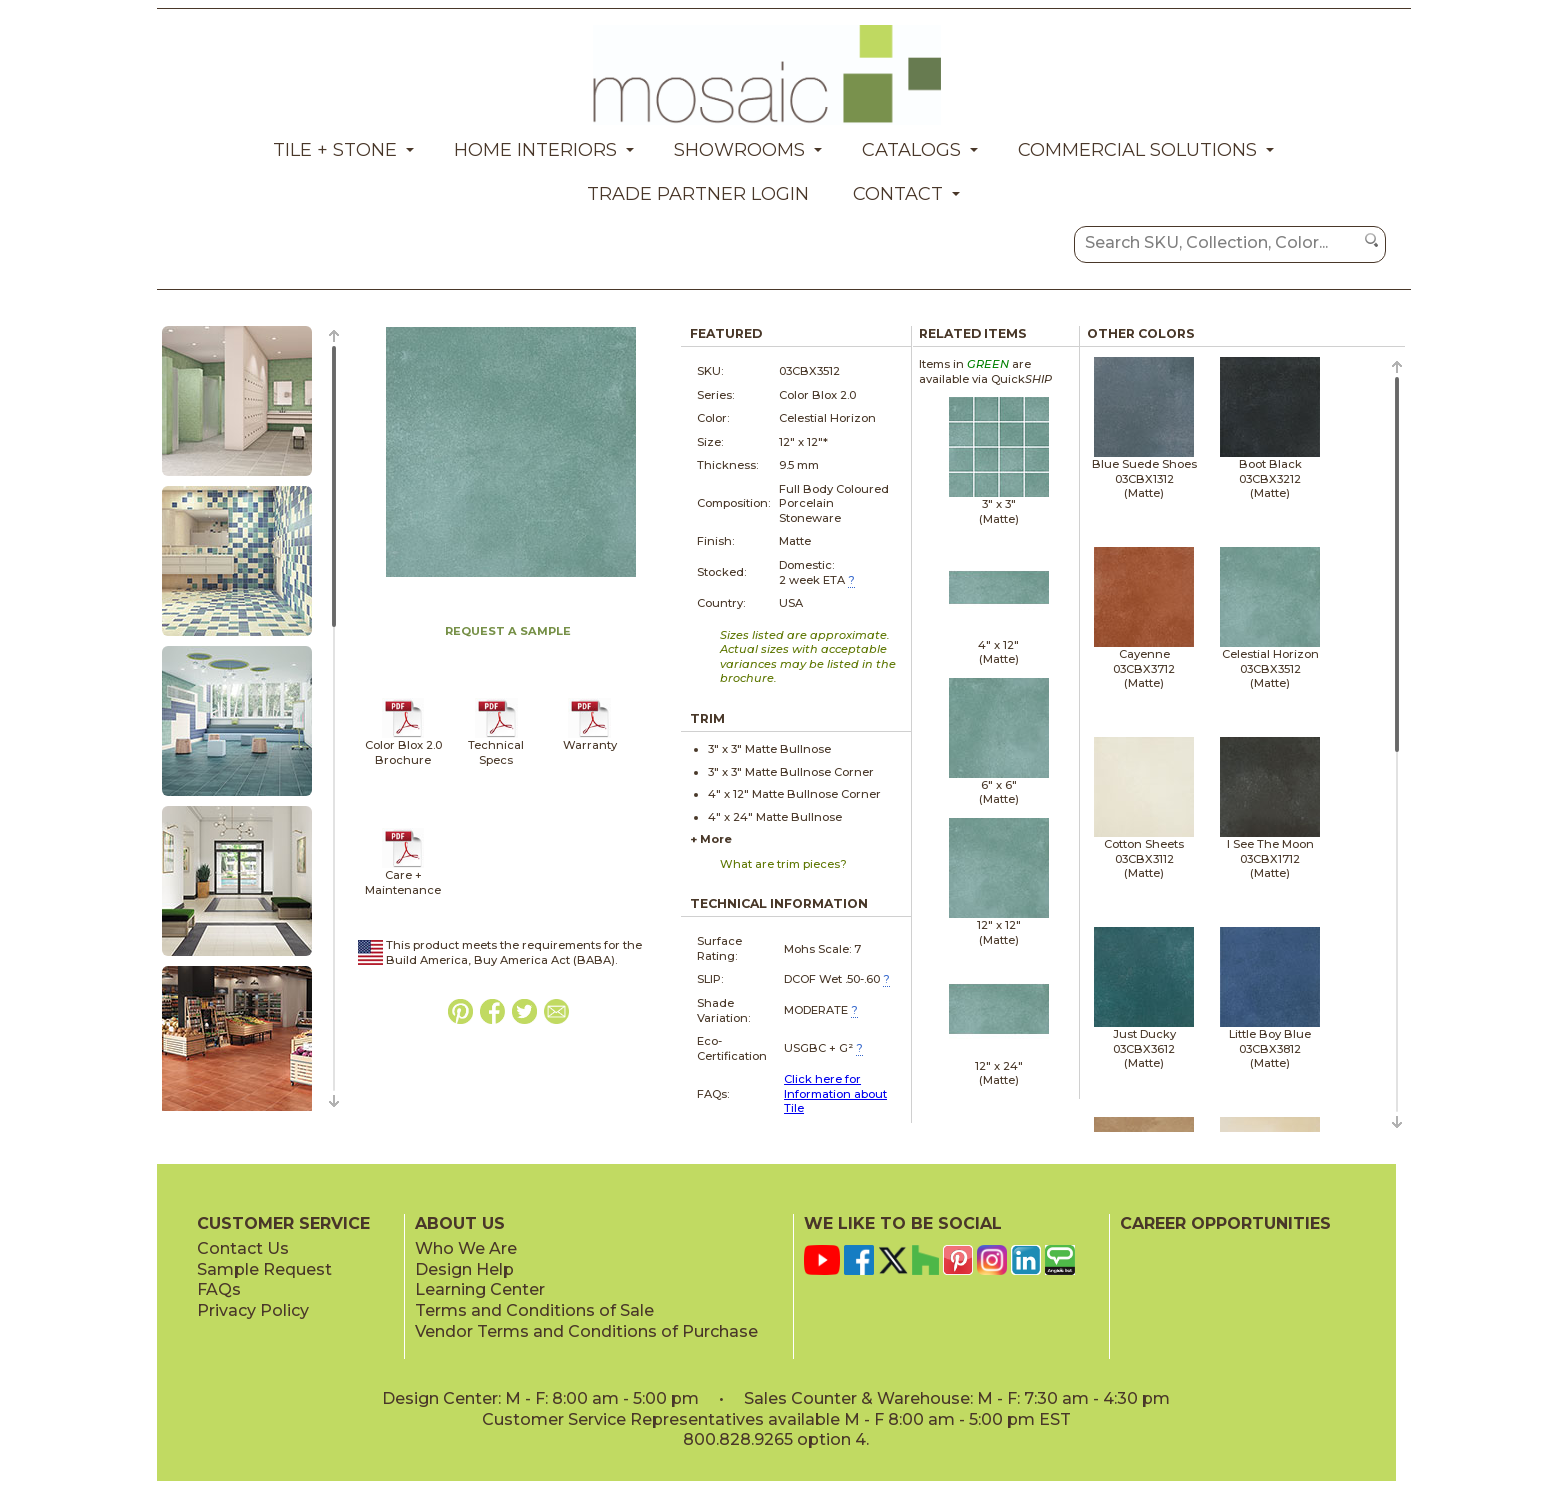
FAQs (219, 1289)
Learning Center (480, 1289)
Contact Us (243, 1248)
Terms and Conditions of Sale (534, 1310)
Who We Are (466, 1248)
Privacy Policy (253, 1310)
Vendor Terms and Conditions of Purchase (586, 1331)
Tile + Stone (335, 150)
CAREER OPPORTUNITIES (1225, 1223)
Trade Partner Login (698, 194)
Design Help (464, 1269)
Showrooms (739, 150)
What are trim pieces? (783, 864)
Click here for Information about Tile (835, 1093)
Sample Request (264, 1269)
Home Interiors (535, 150)
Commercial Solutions (1137, 150)
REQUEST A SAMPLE (508, 631)
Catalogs (911, 150)
